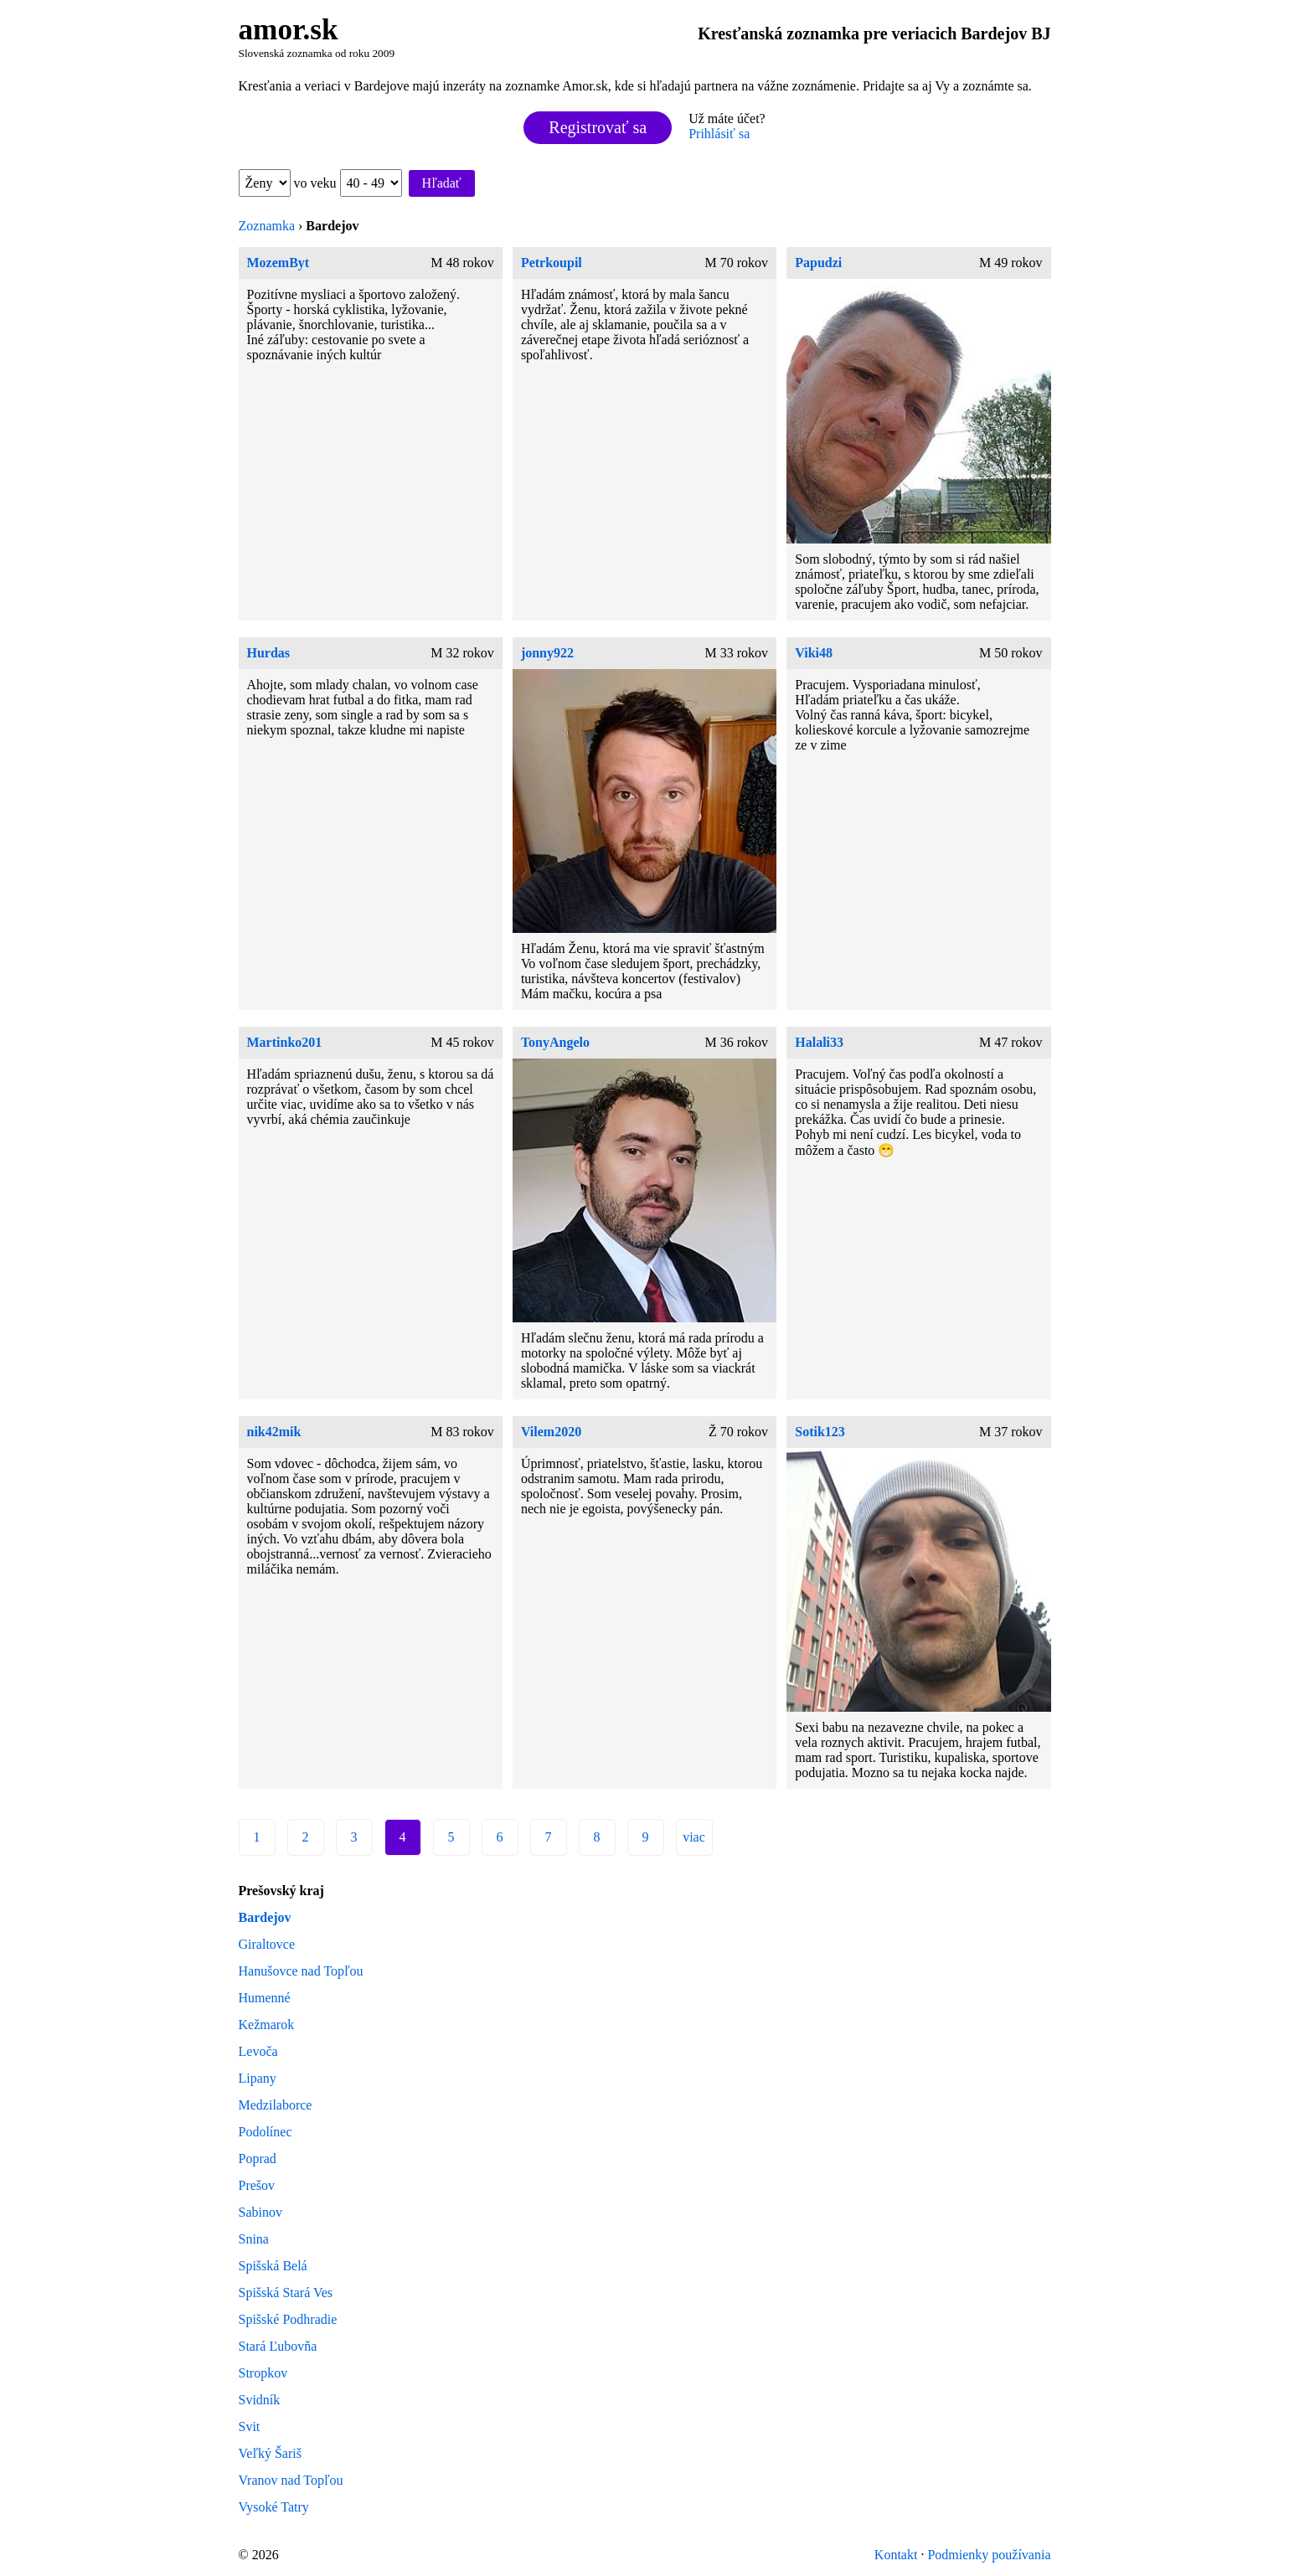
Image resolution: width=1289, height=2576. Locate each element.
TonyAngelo (555, 1042)
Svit (249, 2426)
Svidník (260, 2400)
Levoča (258, 2051)
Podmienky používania (988, 2555)
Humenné (265, 1998)
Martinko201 (284, 1042)
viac (694, 1837)
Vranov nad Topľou (291, 2480)
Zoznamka (267, 226)
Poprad (257, 2158)
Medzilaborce (275, 2105)
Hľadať (441, 183)
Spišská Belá (273, 2266)
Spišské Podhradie (288, 2319)
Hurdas (269, 653)
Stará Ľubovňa (278, 2346)
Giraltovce (267, 1944)
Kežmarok (267, 2024)
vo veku (348, 183)
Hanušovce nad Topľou (301, 1971)
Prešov (257, 2185)
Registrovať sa (598, 127)
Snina (254, 2239)
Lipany (257, 2078)
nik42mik (274, 1432)
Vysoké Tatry (274, 2507)
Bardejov (265, 1917)
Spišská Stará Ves (286, 2292)
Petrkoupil (551, 262)
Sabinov (260, 2212)
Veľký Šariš (270, 2453)
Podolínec (265, 2132)
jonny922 (547, 653)
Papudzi (818, 262)
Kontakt (896, 2555)
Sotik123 (820, 1432)
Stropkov (263, 2373)
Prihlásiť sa (719, 133)
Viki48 (814, 653)
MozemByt (278, 262)
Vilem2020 (551, 1432)
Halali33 (819, 1042)
